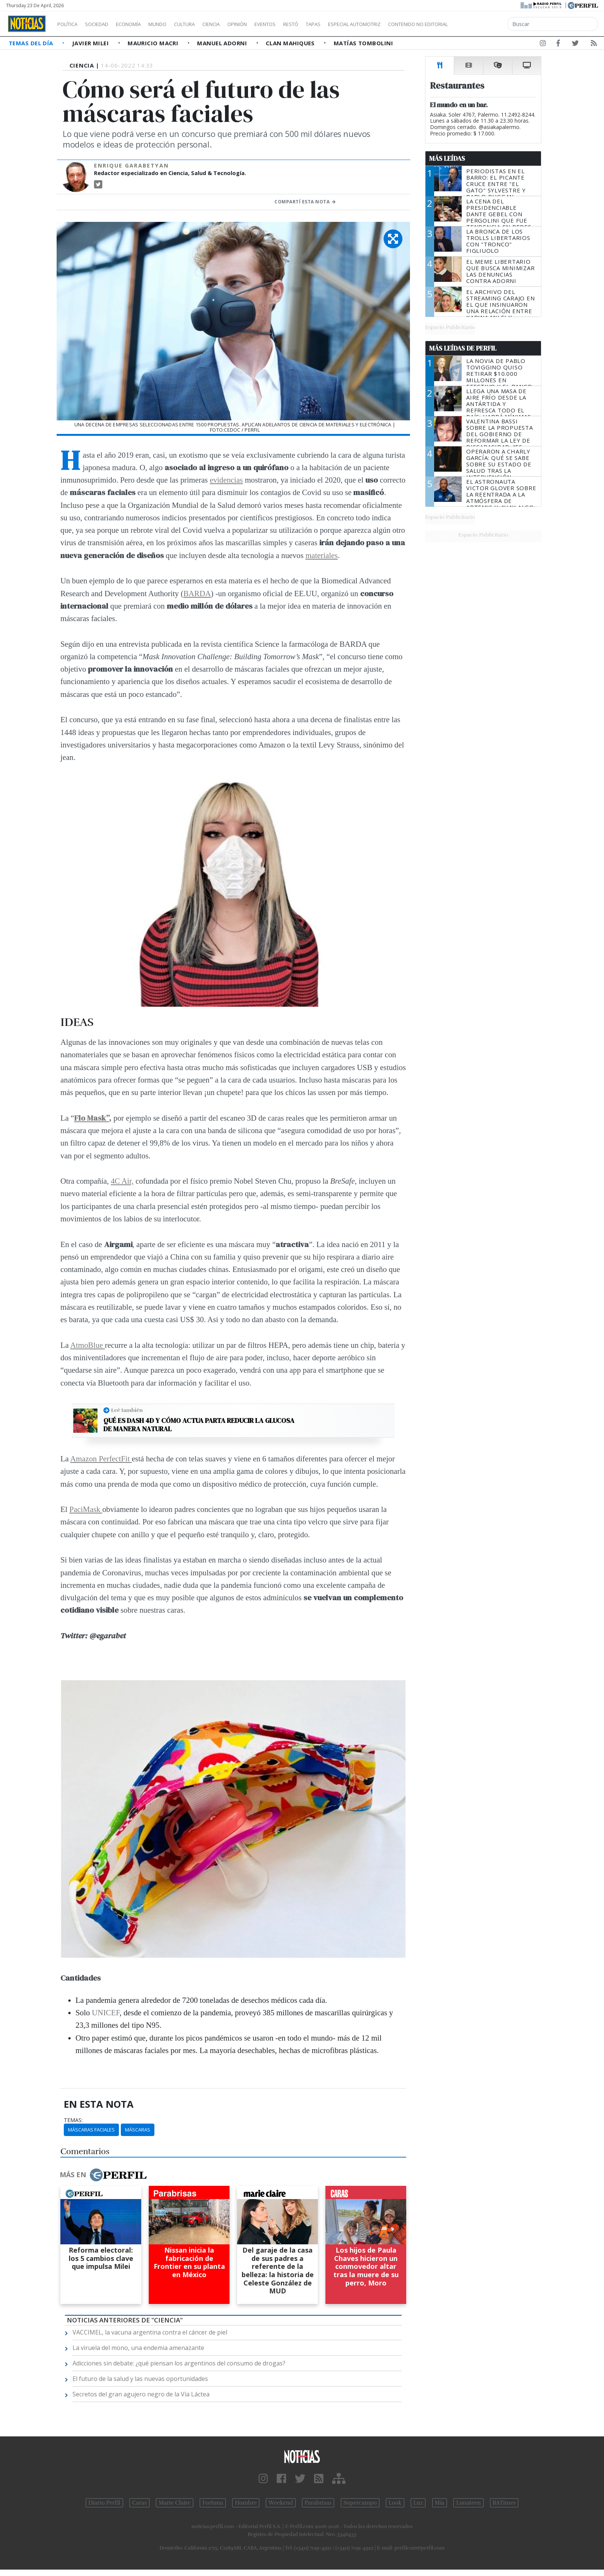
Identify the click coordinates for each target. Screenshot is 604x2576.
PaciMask (85, 1509)
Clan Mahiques (291, 43)
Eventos (301, 24)
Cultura (206, 24)
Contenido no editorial (482, 24)
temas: (73, 2120)
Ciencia (237, 24)
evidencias (226, 479)
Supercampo (360, 2502)
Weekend (280, 2502)
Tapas (356, 24)
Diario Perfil (104, 2502)
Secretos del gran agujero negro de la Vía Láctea (141, 2394)
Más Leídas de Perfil (462, 348)
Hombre (246, 2502)
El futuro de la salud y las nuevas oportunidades (140, 2379)
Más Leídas (447, 158)
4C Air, (122, 1181)
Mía (440, 2502)
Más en (103, 2174)
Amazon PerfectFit (101, 1458)
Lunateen (468, 2502)
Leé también (127, 1410)
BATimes (504, 2502)
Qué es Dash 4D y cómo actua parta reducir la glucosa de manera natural (198, 1424)
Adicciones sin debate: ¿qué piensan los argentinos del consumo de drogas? (178, 2363)
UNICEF (105, 2012)
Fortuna (212, 2502)
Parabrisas (318, 2502)
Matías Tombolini (363, 43)
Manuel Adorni (222, 43)
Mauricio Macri (154, 43)
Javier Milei (91, 43)
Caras (139, 2502)
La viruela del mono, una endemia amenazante (138, 2348)
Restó (330, 24)
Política (70, 24)
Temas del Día (32, 43)
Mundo (175, 24)
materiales (321, 555)
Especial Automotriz (404, 24)
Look (395, 2502)
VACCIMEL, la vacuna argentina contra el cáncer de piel (149, 2332)
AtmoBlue (87, 1345)
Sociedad (105, 24)
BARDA (197, 593)
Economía (141, 24)
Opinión (268, 24)
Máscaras (137, 2129)
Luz (418, 2502)
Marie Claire (175, 2502)
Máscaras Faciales (91, 2129)
